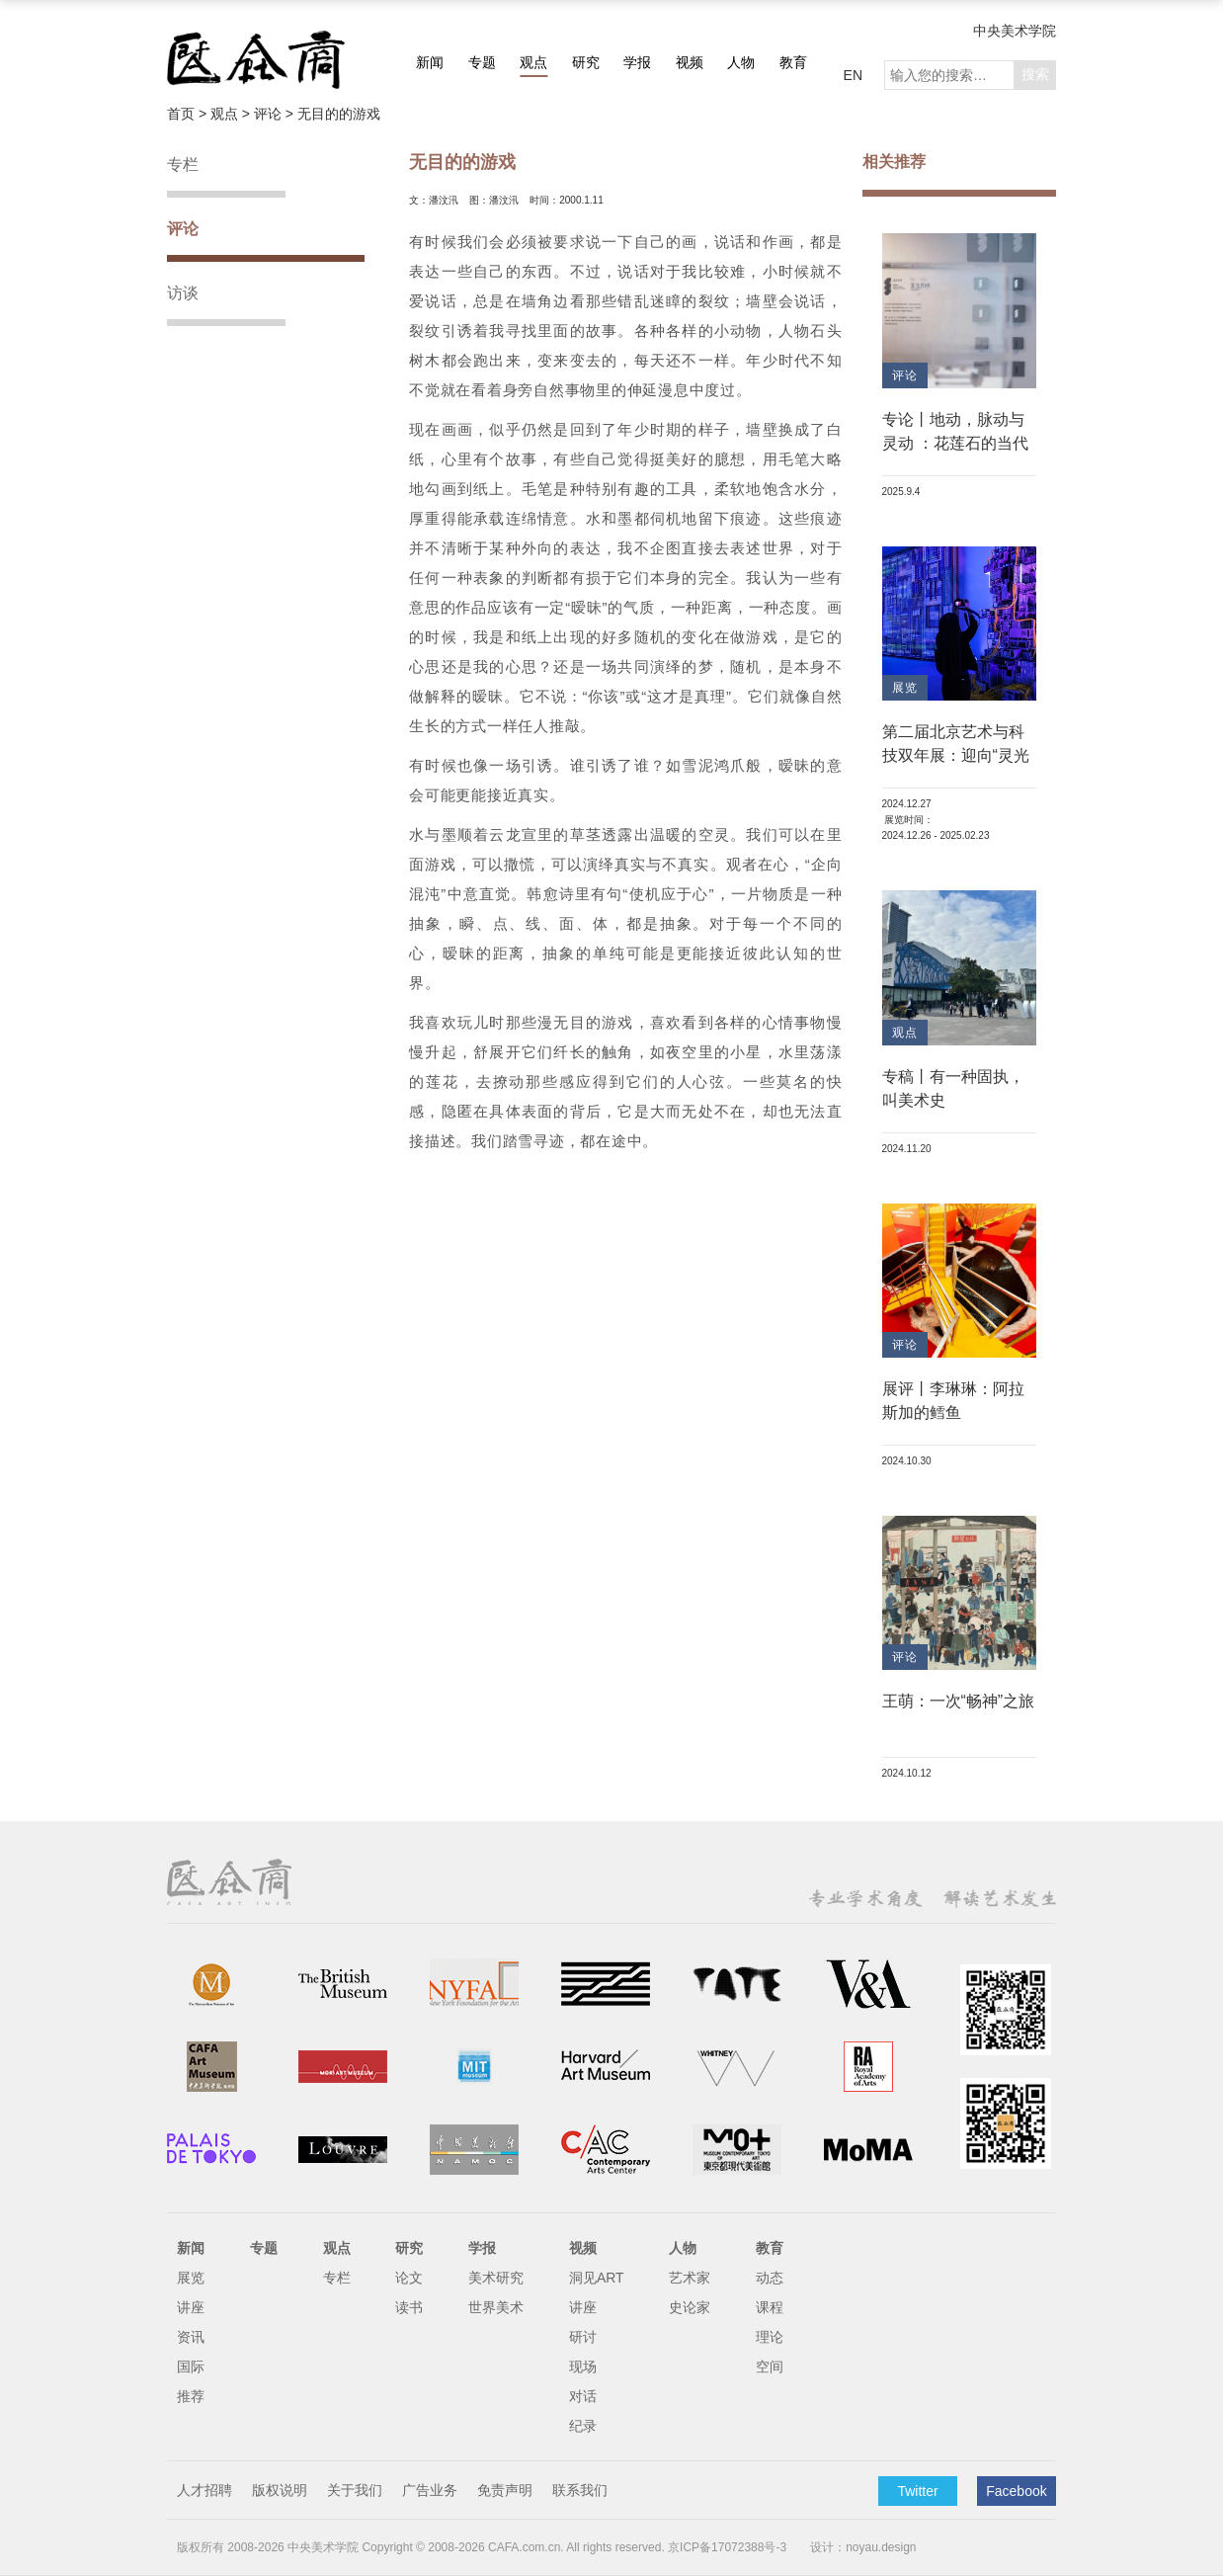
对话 (583, 2396)
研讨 (583, 2337)
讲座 (190, 2307)
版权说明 (279, 2490)
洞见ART (596, 2277)
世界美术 (496, 2307)
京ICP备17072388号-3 (727, 2547)
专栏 (183, 164)
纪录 (583, 2426)
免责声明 (504, 2490)
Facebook (1016, 2491)
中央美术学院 (1014, 31)
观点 (533, 62)
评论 (183, 228)
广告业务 (429, 2490)
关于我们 (354, 2490)
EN (853, 75)
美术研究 (496, 2277)
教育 (793, 62)
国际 (190, 2366)
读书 (409, 2307)
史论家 (689, 2307)
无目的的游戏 (338, 114)
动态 (769, 2277)
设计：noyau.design (863, 2547)
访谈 (183, 293)
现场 (583, 2366)
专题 (482, 62)
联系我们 (580, 2490)
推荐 (190, 2396)
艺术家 (689, 2277)
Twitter (917, 2491)
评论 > (275, 114)
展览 (190, 2277)
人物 (741, 62)
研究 (586, 62)
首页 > (188, 114)
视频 (689, 62)
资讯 (190, 2337)
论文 (409, 2277)
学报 (637, 62)
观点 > (232, 114)
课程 (769, 2307)
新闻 (430, 62)
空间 (769, 2366)
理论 (769, 2337)
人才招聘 (204, 2490)
